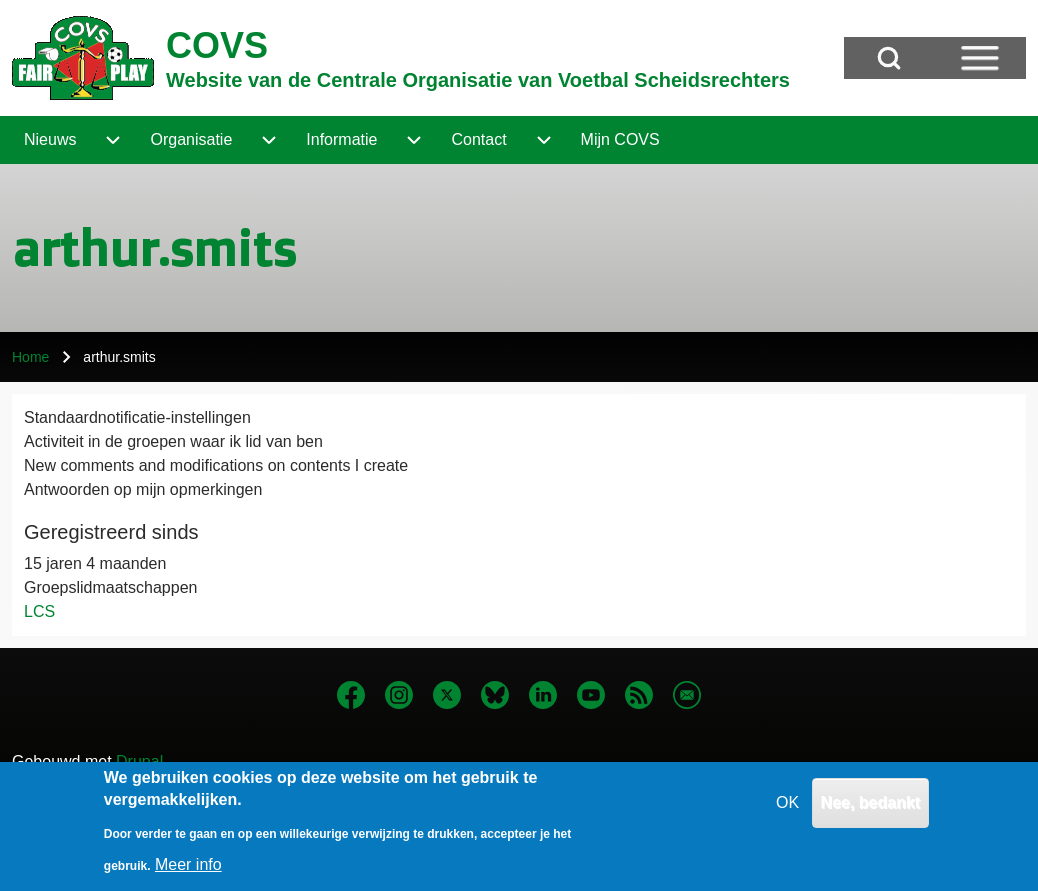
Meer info (188, 874)
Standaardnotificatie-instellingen (137, 417)
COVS (217, 45)
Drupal (139, 761)
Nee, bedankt (871, 812)
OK (787, 812)
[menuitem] (50, 140)
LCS (39, 611)
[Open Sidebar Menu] (980, 58)
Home (30, 357)
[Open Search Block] (889, 58)
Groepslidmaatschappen (110, 587)
